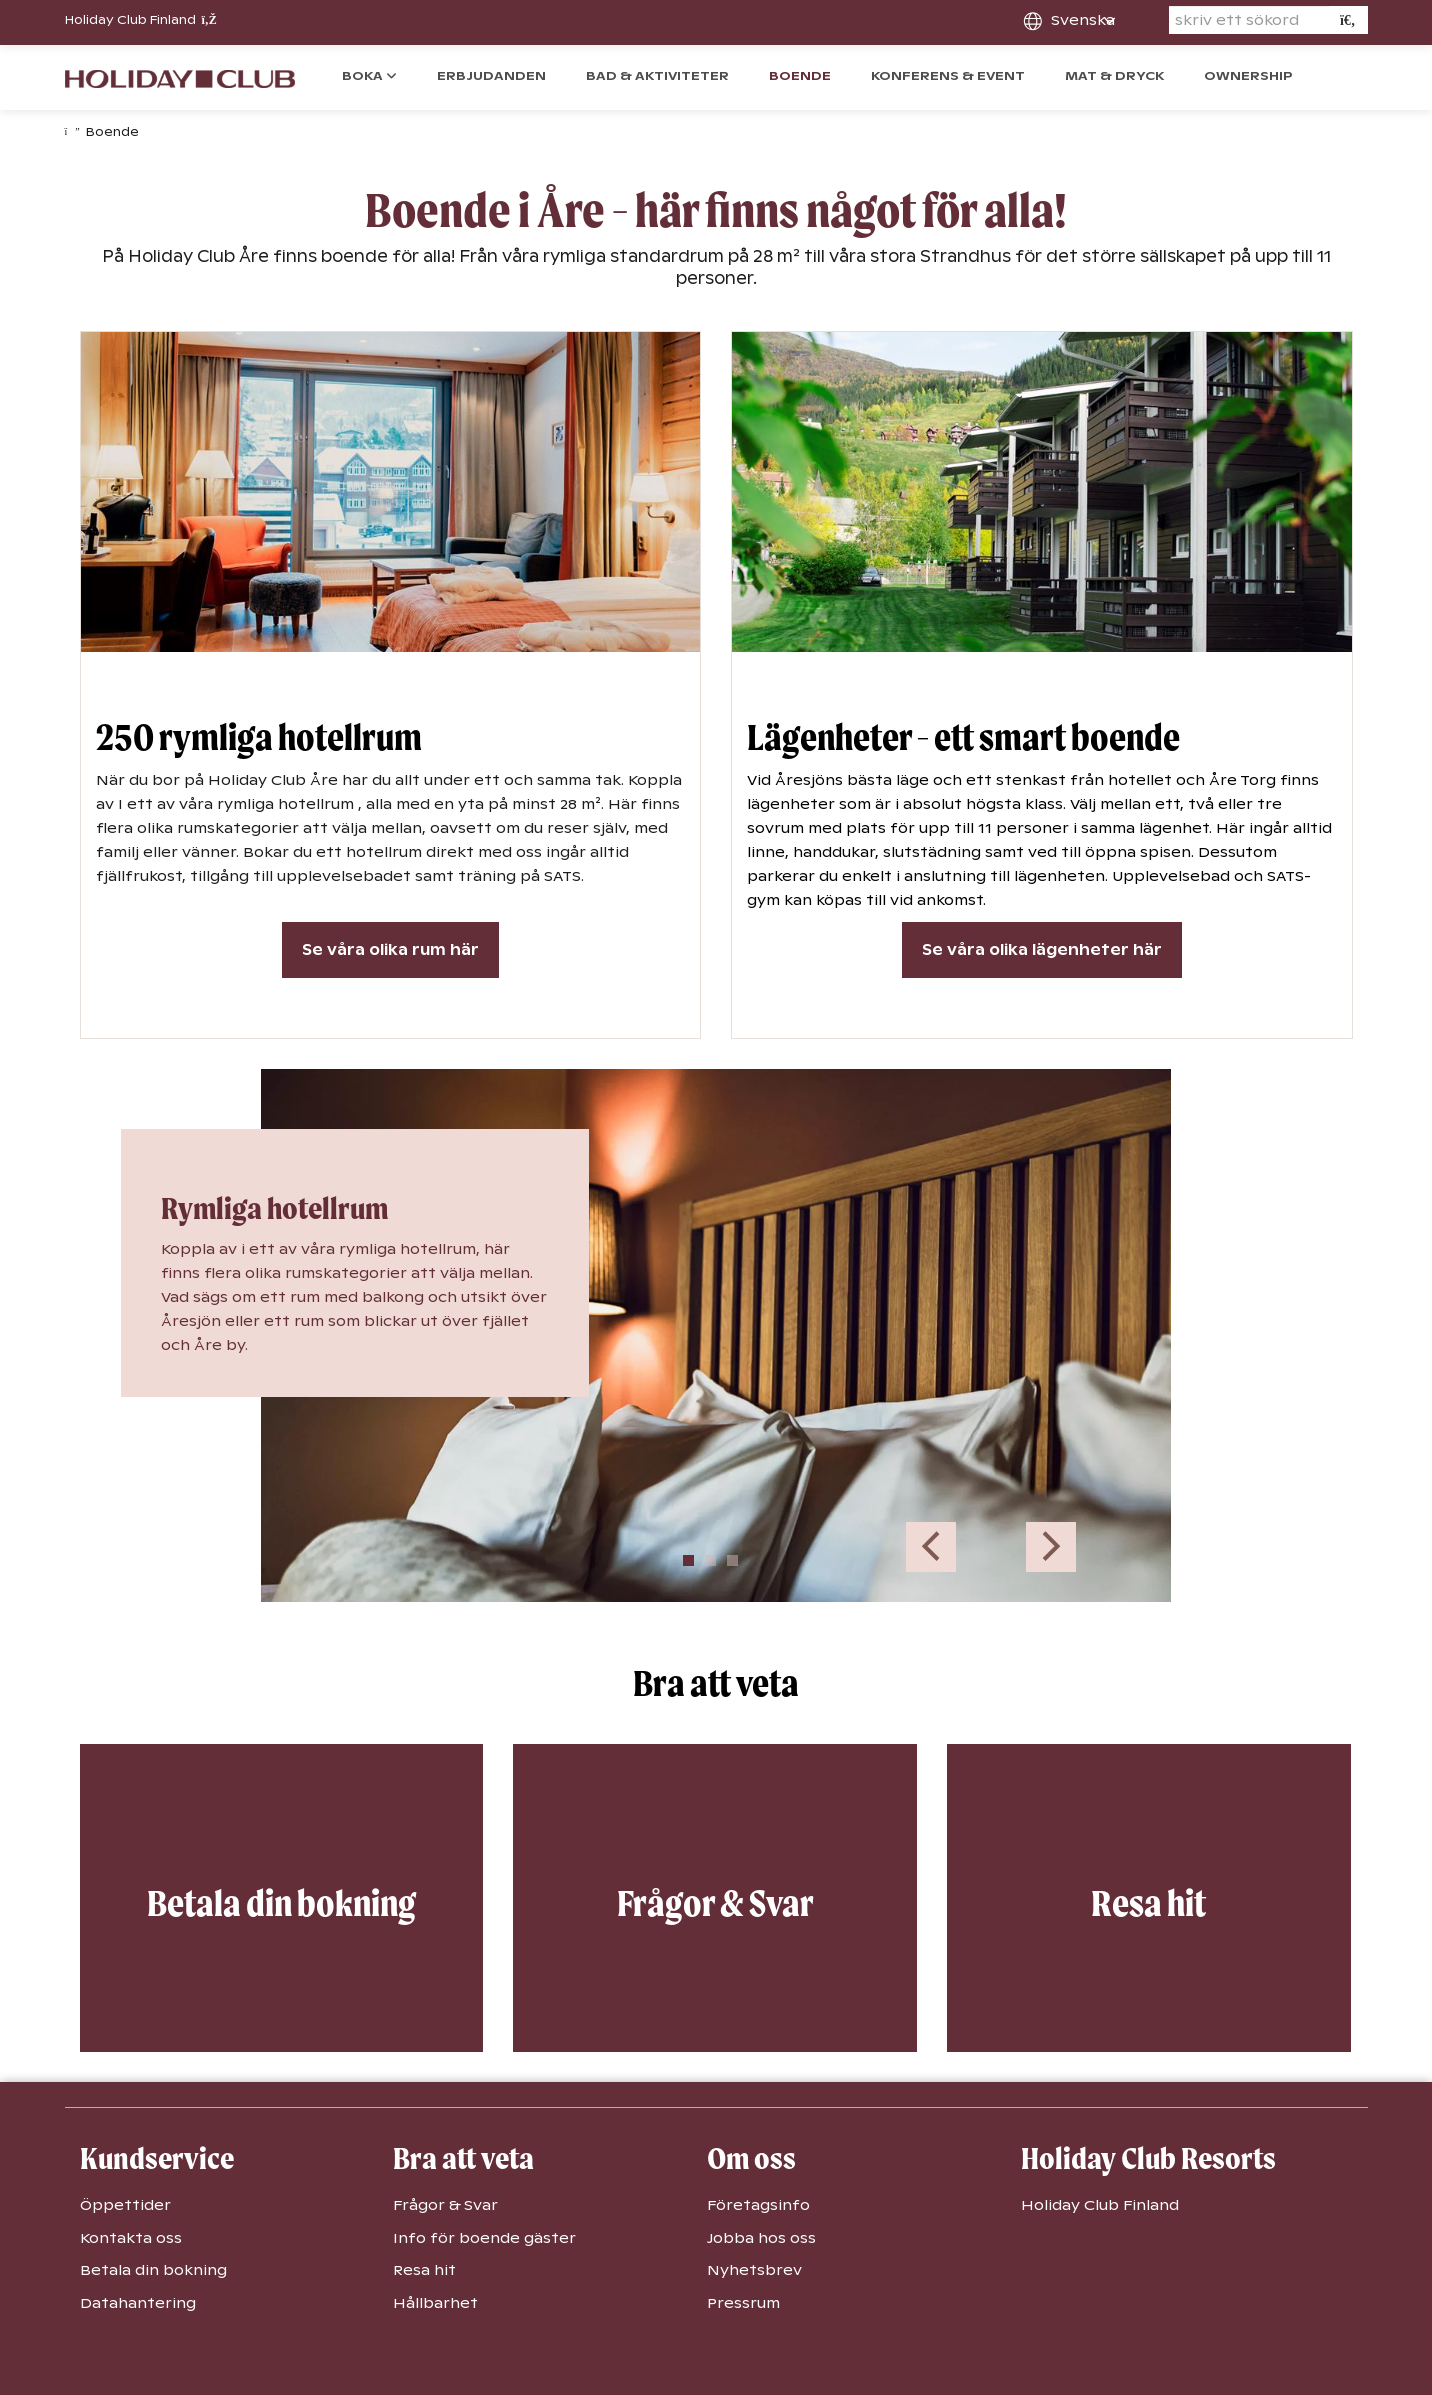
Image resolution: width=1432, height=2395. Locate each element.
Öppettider (125, 2205)
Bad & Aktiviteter (657, 76)
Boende (800, 76)
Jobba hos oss (761, 2238)
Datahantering (138, 2303)
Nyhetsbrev (754, 2270)
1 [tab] (688, 1560)
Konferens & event (948, 76)
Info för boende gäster (484, 2238)
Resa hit (424, 2270)
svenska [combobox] (1083, 20)
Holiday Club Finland (141, 20)
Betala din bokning (153, 2270)
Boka (364, 76)
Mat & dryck (1114, 76)
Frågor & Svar (445, 2205)
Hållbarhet (435, 2303)
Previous (931, 1547)
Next (1051, 1547)
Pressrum (743, 2303)
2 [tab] (710, 1560)
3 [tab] (732, 1560)
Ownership (1248, 76)
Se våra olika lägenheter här (1042, 950)
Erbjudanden (491, 76)
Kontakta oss (131, 2238)
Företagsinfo (758, 2205)
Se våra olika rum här (390, 950)
